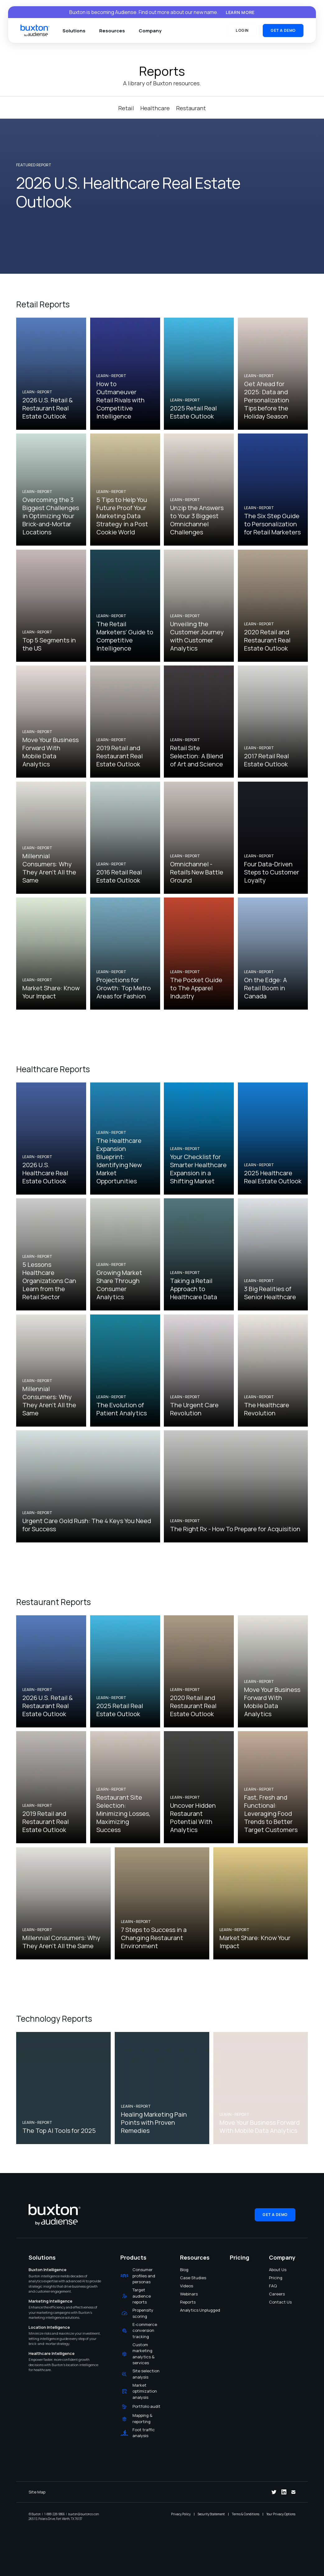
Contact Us (273, 2302)
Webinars (184, 2294)
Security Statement (211, 2514)
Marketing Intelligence (50, 2301)
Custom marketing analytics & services (143, 2354)
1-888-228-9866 (54, 2514)
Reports (184, 2302)
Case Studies (184, 2277)
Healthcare (155, 108)
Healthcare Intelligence (52, 2353)
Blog (184, 2269)
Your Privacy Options (280, 2514)
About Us (273, 2269)
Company (150, 30)
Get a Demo (283, 30)
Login (242, 30)
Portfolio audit (146, 2406)
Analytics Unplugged (184, 2310)
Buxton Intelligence (48, 2269)
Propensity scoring (142, 2313)
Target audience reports (141, 2296)
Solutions (74, 30)
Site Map (37, 2492)
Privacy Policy (181, 2514)
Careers (273, 2294)
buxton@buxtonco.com (83, 2514)
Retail (126, 108)
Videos (184, 2286)
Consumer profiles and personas (143, 2276)
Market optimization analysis (144, 2391)
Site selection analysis (146, 2374)
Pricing (273, 2277)
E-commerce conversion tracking (144, 2330)
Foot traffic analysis (143, 2433)
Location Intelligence (49, 2327)
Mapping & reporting (142, 2418)
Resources (112, 30)
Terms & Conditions (245, 2514)
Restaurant (191, 108)
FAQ (273, 2286)
